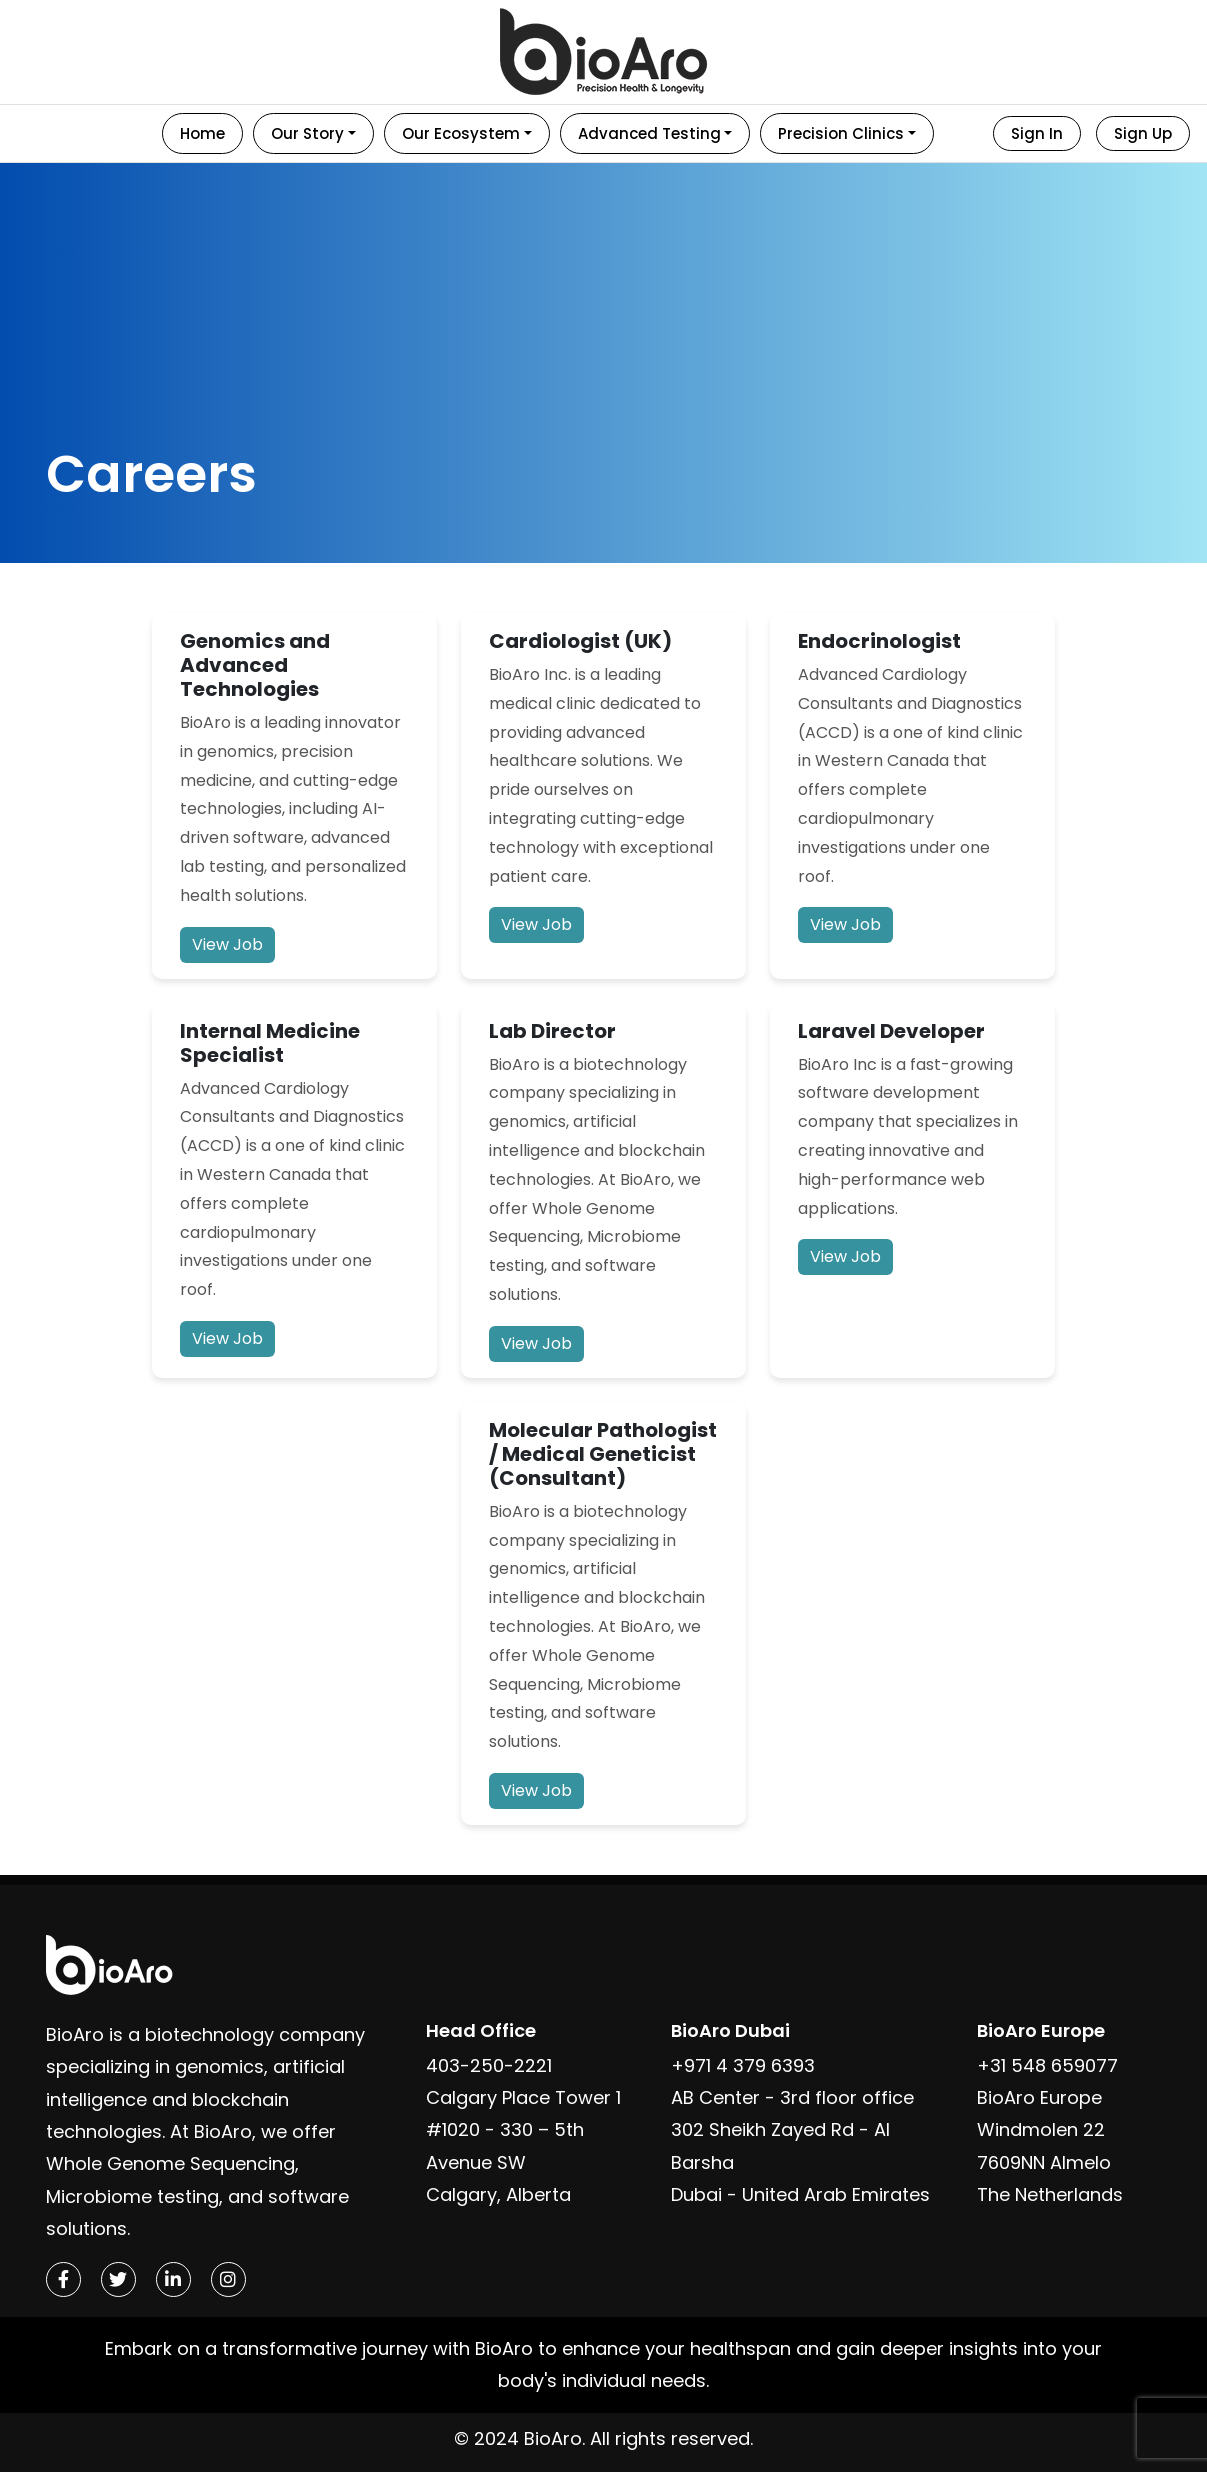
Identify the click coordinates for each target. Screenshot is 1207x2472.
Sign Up (1143, 133)
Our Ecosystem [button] (461, 133)
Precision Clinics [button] (841, 133)
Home (202, 133)
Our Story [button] (307, 133)
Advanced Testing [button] (649, 133)
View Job (227, 944)
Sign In (1037, 133)
